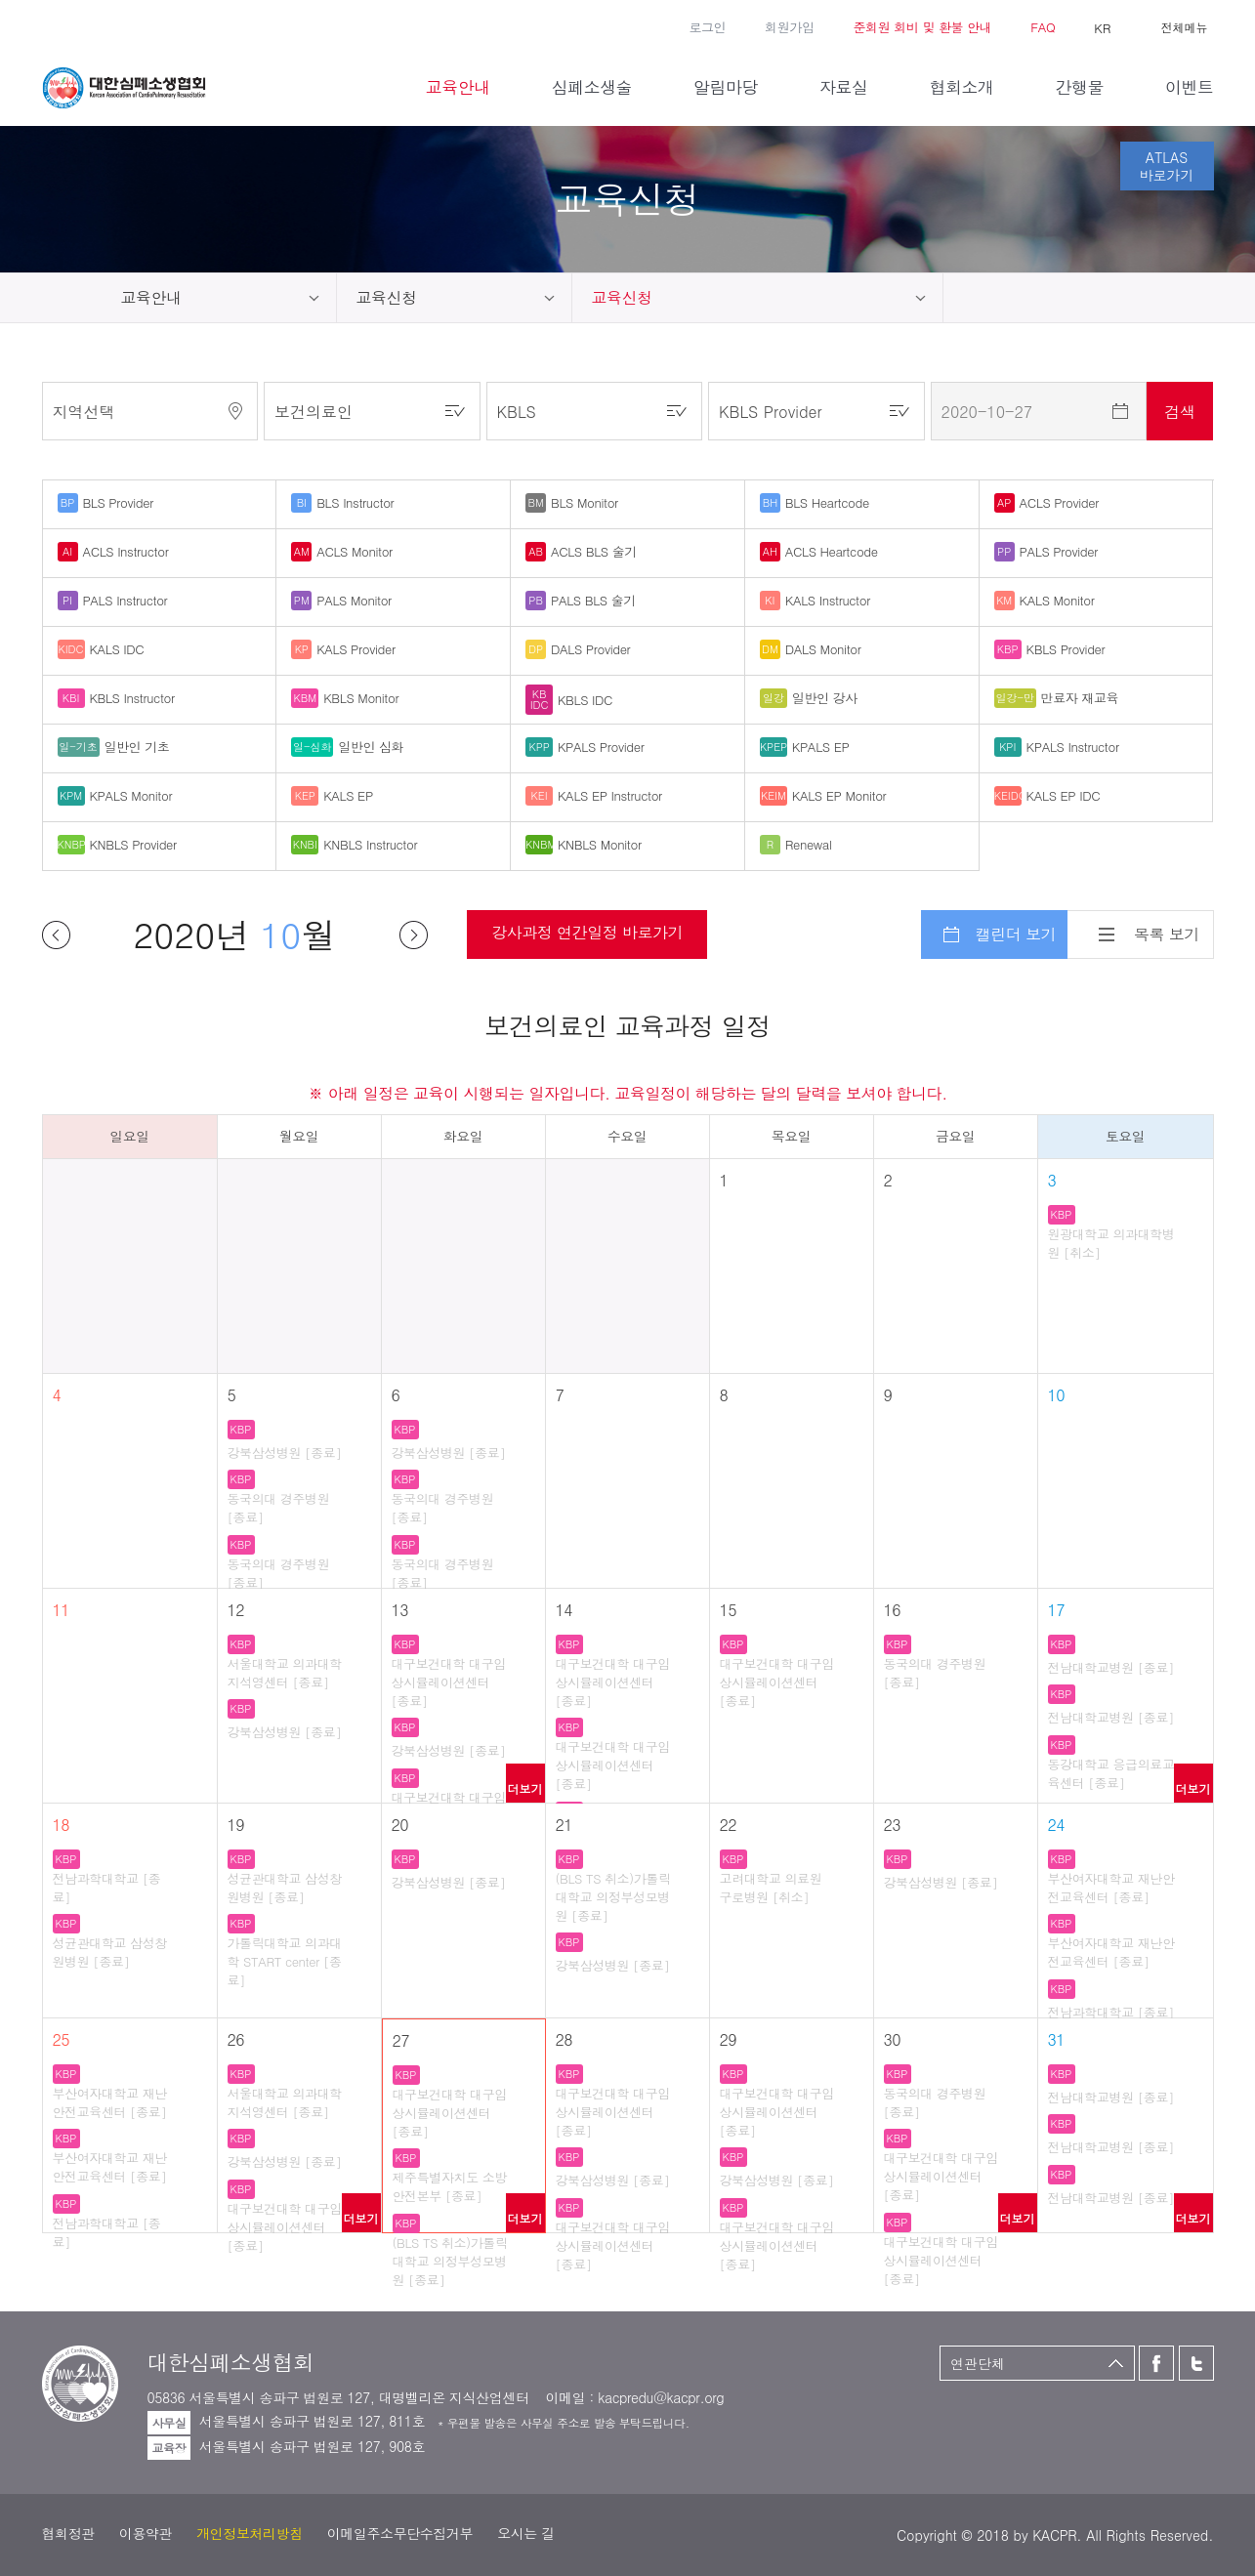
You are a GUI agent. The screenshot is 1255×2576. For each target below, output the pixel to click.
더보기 (525, 1788)
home (72, 297)
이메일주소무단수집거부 (400, 2533)
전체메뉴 (1184, 27)
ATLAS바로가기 (1167, 166)
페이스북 (52, 25)
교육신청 (386, 297)
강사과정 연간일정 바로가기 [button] (587, 932)
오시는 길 (526, 2533)
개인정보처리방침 (249, 2533)
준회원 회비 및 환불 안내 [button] (922, 27)
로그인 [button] (707, 27)
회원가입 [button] (789, 27)
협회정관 (68, 2533)
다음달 (413, 935)
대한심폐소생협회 (124, 87)
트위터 (80, 25)
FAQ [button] (1042, 27)
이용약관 (145, 2533)
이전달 (56, 935)
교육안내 (151, 297)
